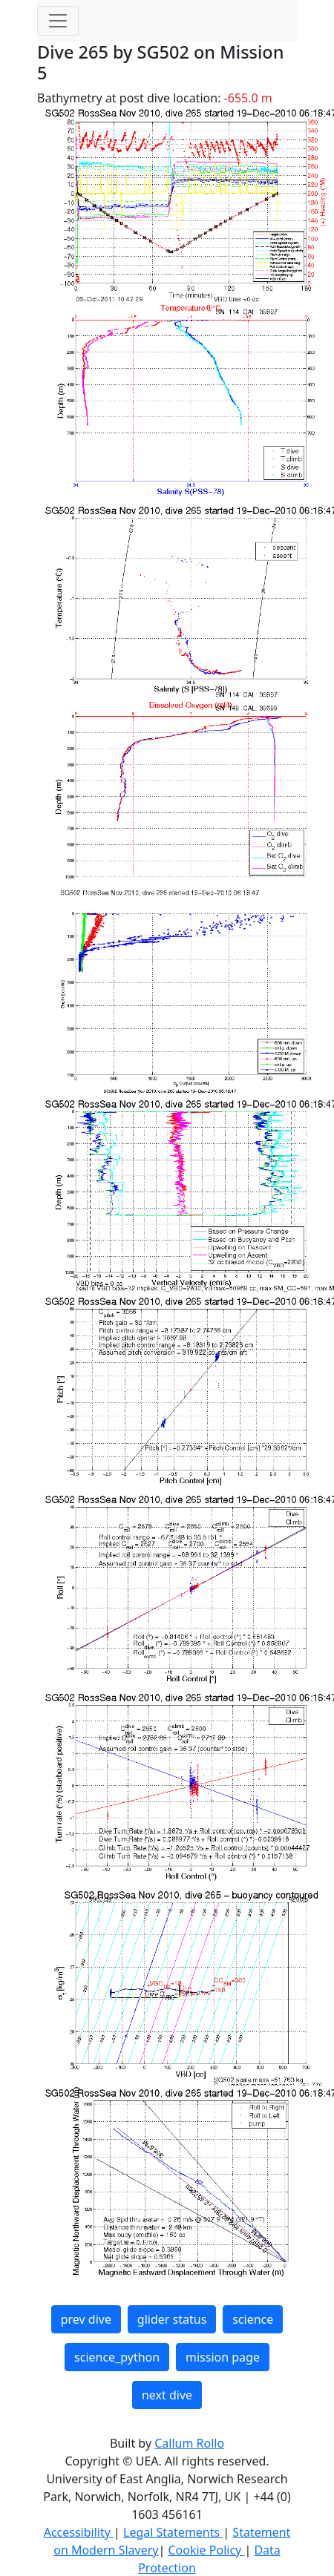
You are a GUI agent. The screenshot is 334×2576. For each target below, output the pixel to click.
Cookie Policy (206, 2550)
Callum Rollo (189, 2443)
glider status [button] (171, 2319)
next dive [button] (167, 2395)
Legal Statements (173, 2532)
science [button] (252, 2319)
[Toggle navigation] (58, 21)
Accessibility (79, 2532)
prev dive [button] (86, 2319)
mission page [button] (223, 2357)
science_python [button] (117, 2357)
